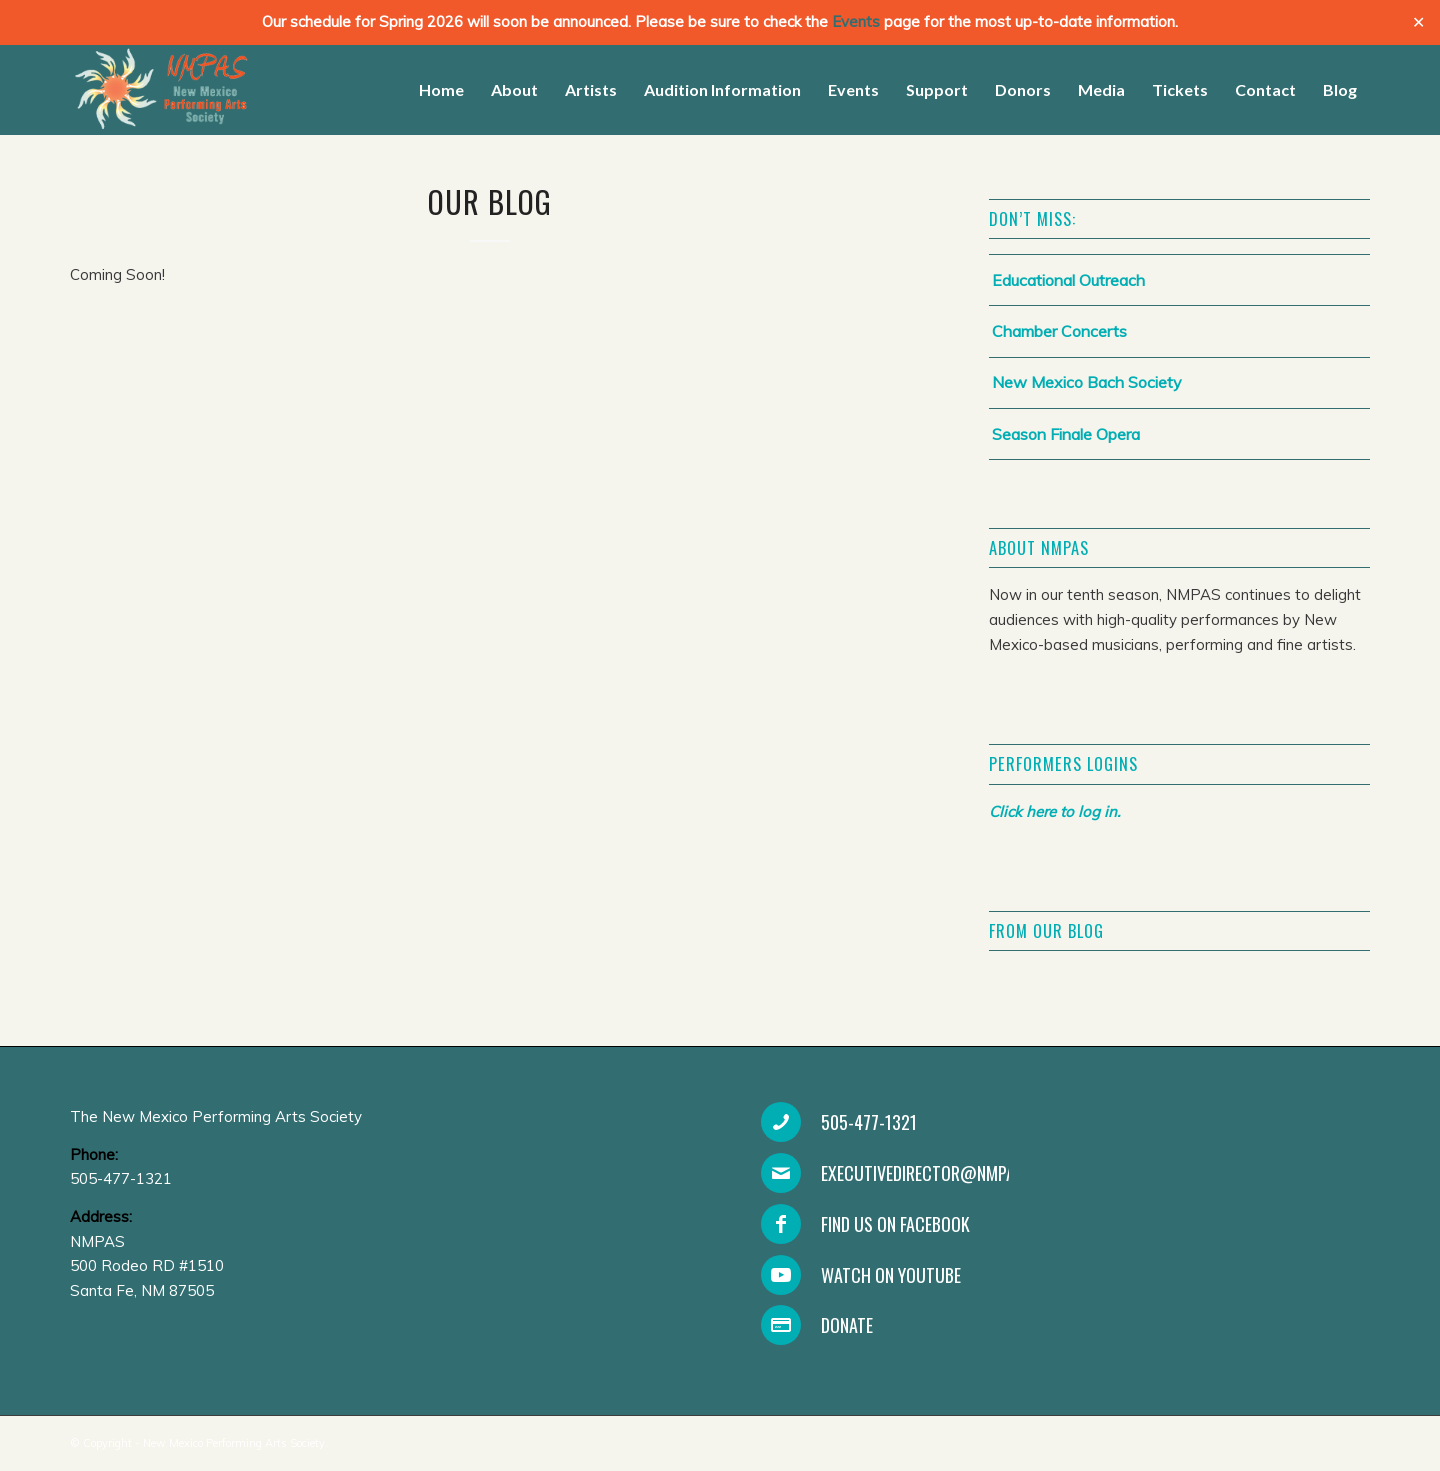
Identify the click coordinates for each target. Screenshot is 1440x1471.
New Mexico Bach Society (1087, 382)
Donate (847, 1325)
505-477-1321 (869, 1122)
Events (856, 21)
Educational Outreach (1068, 280)
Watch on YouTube (891, 1275)
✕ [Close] (1418, 22)
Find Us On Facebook (895, 1224)
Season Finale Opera (1066, 434)
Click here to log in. (1054, 811)
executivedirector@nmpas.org (939, 1173)
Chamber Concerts (1059, 331)
